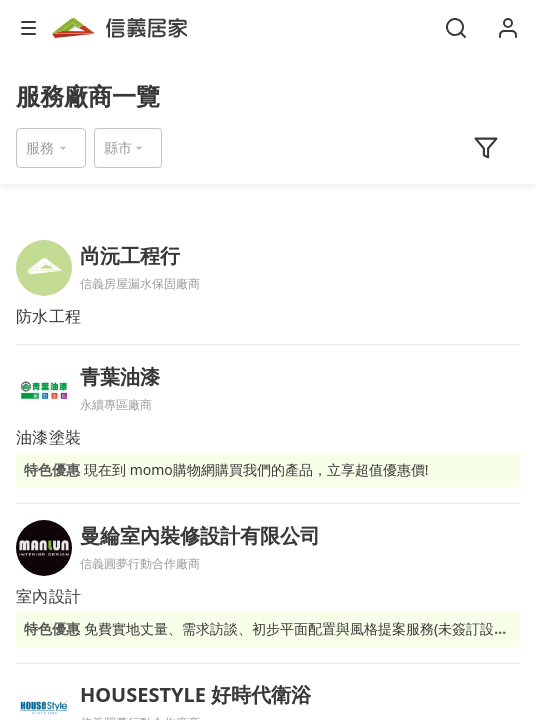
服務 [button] (40, 147)
